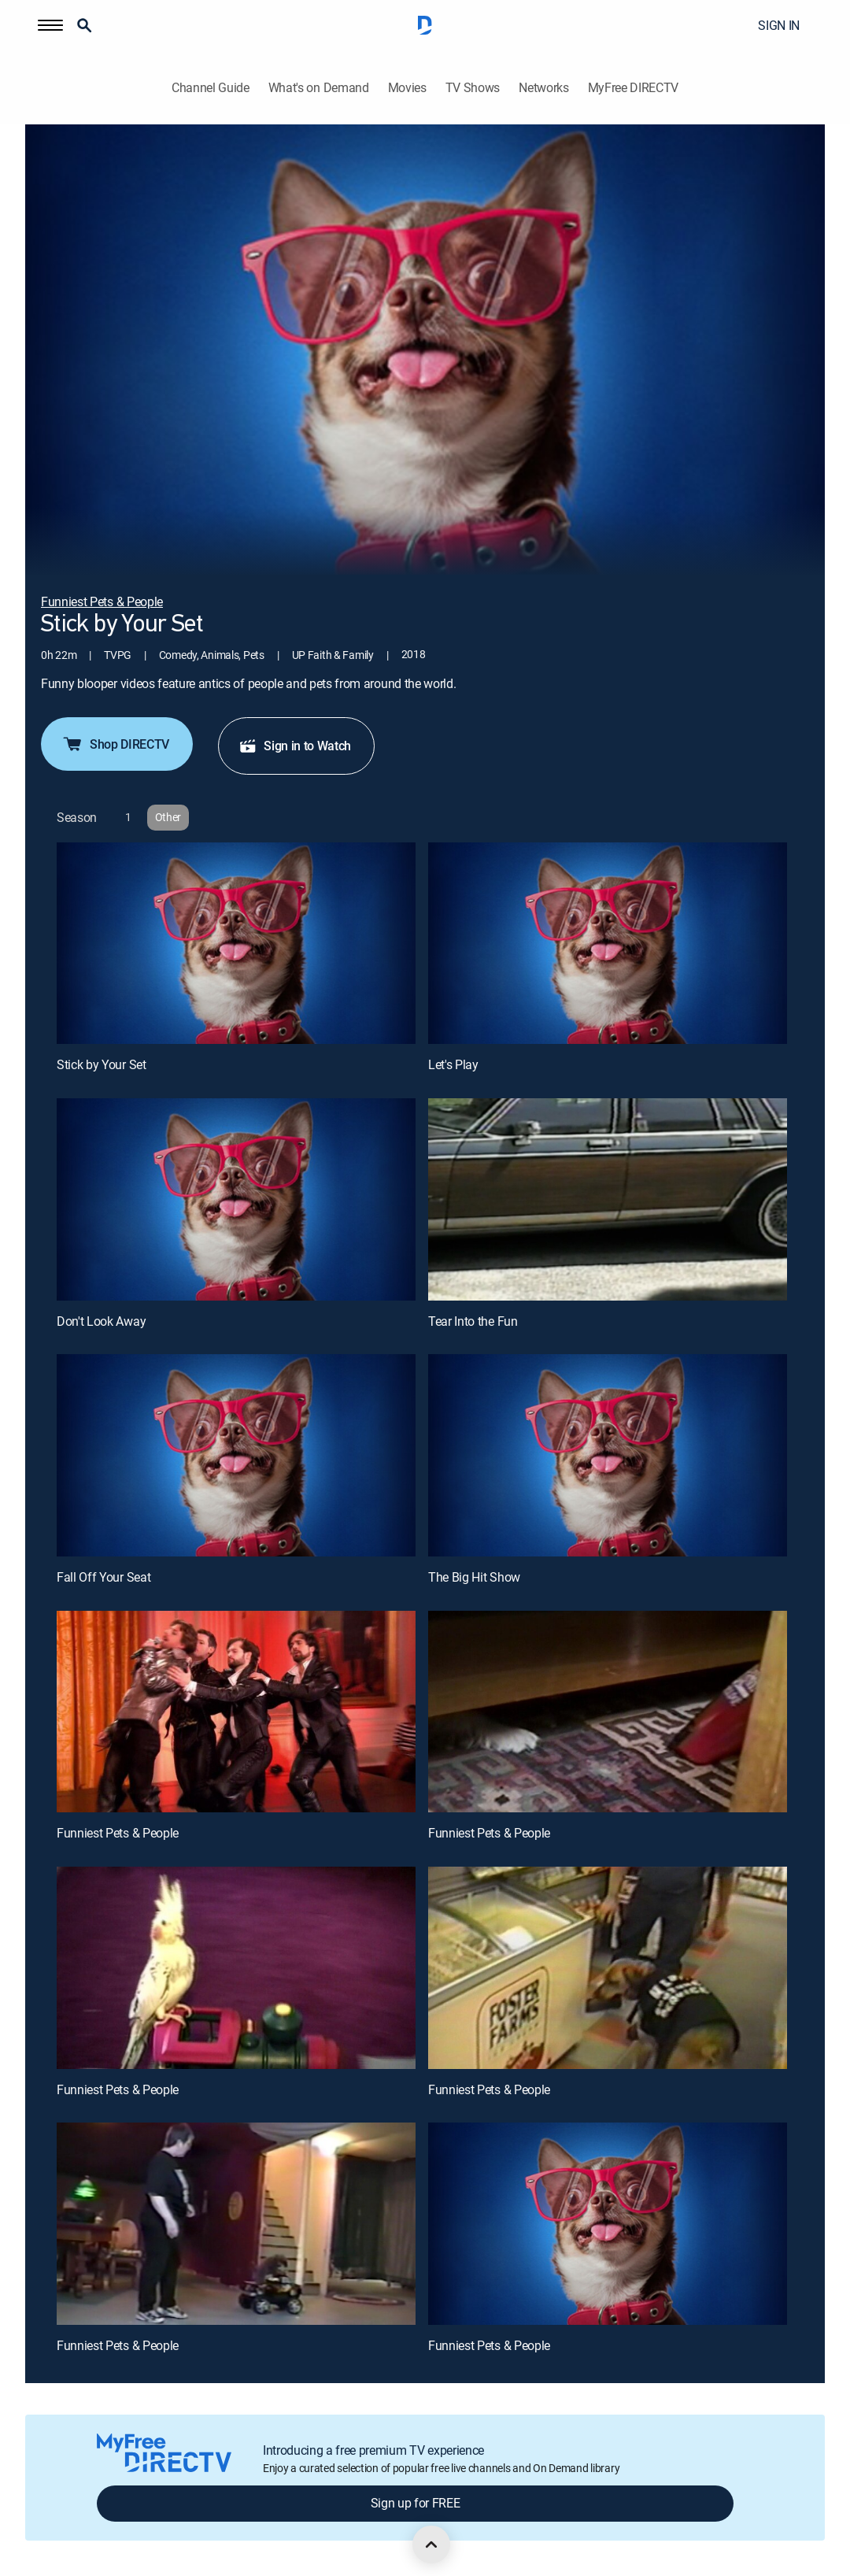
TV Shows (472, 88)
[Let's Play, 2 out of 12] (607, 943)
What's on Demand (318, 88)
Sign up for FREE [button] (415, 2502)
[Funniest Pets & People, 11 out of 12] (236, 2224)
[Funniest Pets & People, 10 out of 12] (607, 1968)
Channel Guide (210, 88)
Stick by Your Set (101, 1064)
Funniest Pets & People (118, 1832)
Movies (407, 88)
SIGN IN (779, 25)
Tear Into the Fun (473, 1321)
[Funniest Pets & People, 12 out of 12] (607, 2224)
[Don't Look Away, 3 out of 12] (236, 1199)
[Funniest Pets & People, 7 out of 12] (236, 1712)
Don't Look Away (101, 1321)
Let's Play (453, 1064)
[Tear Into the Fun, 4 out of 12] (607, 1199)
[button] (50, 25)
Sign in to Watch (294, 745)
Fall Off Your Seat (103, 1577)
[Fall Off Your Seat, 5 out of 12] (236, 1455)
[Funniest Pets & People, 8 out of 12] (607, 1712)
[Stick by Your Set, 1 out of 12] (236, 943)
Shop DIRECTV (115, 744)
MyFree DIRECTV (633, 88)
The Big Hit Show (474, 1577)
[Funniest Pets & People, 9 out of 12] (236, 1968)
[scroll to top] (431, 2544)
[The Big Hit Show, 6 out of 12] (607, 1455)
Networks (543, 88)
